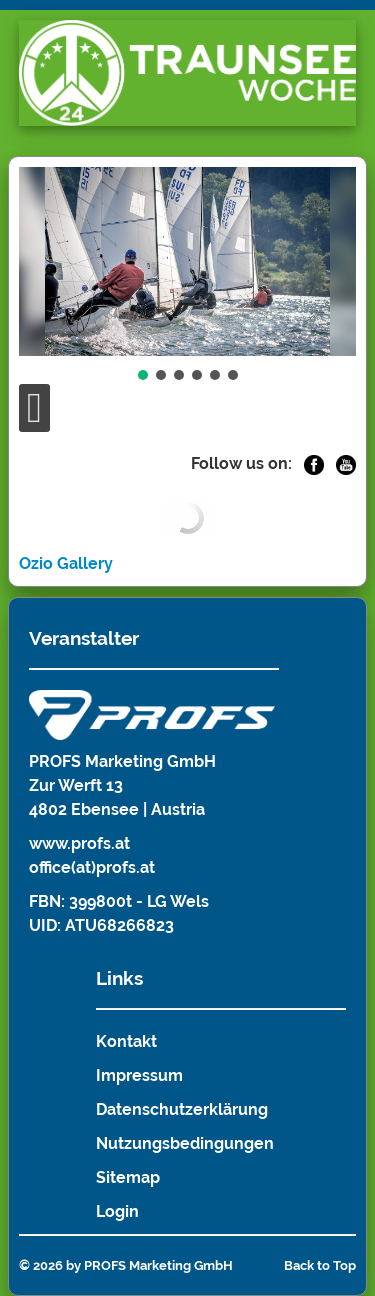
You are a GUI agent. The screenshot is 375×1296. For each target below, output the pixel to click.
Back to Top (320, 1265)
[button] (143, 375)
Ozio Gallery (66, 563)
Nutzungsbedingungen (185, 1143)
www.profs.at (79, 843)
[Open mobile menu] (34, 408)
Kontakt (126, 1041)
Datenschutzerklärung (182, 1109)
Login (117, 1211)
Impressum (139, 1075)
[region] (188, 275)
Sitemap (128, 1177)
